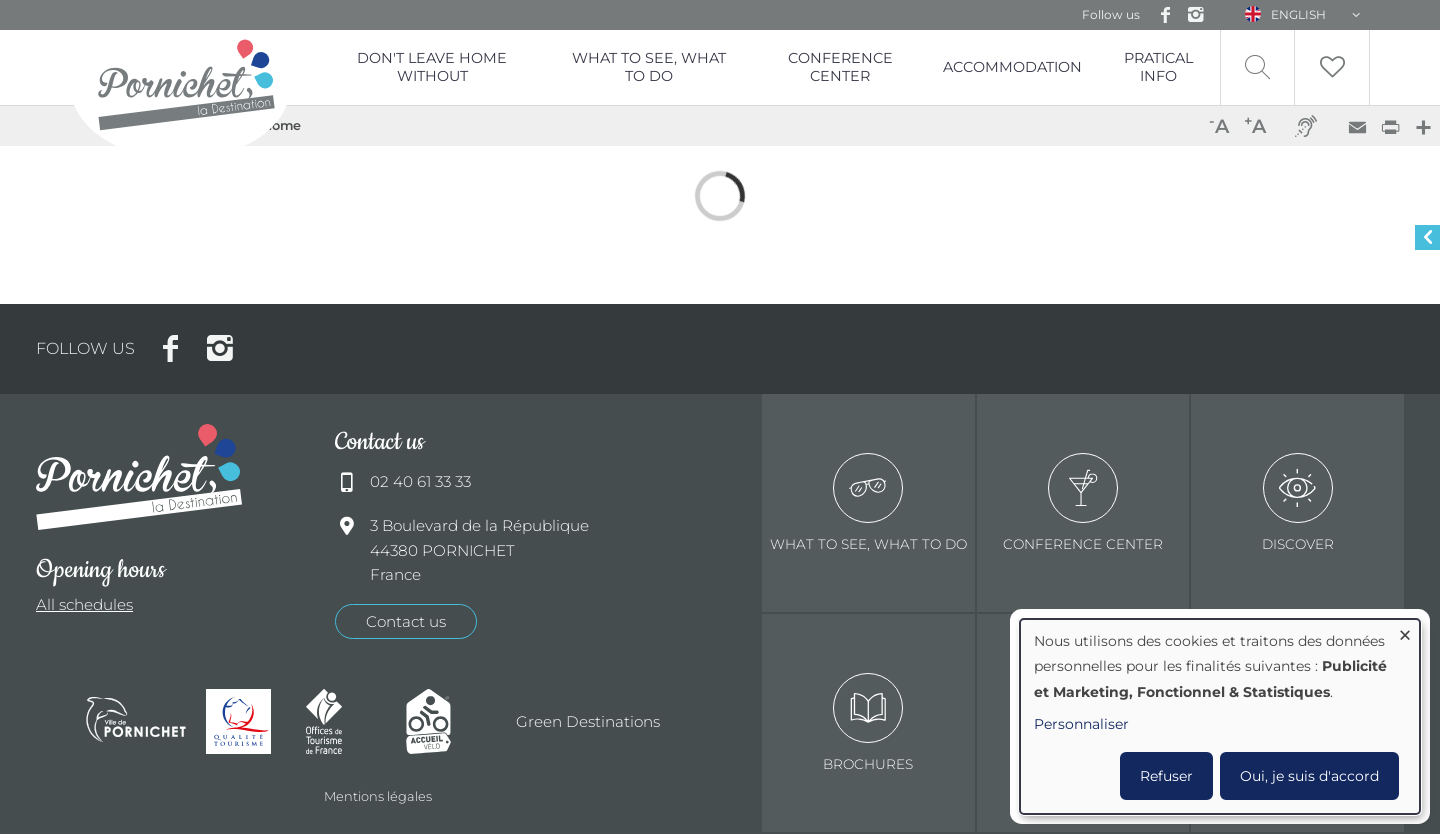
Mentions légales (378, 796)
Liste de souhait (1332, 67)
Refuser (1166, 776)
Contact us (406, 621)
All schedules (84, 604)
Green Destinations (588, 721)
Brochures (868, 722)
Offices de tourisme (346, 721)
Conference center (1083, 502)
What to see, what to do (649, 66)
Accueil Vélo (446, 721)
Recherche (1257, 67)
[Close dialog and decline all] (1405, 631)
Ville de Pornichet (136, 722)
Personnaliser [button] (1081, 724)
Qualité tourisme (246, 721)
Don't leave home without (432, 66)
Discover (1298, 502)
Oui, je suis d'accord (1309, 776)
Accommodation (1012, 67)
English (1298, 14)
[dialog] (1220, 716)
